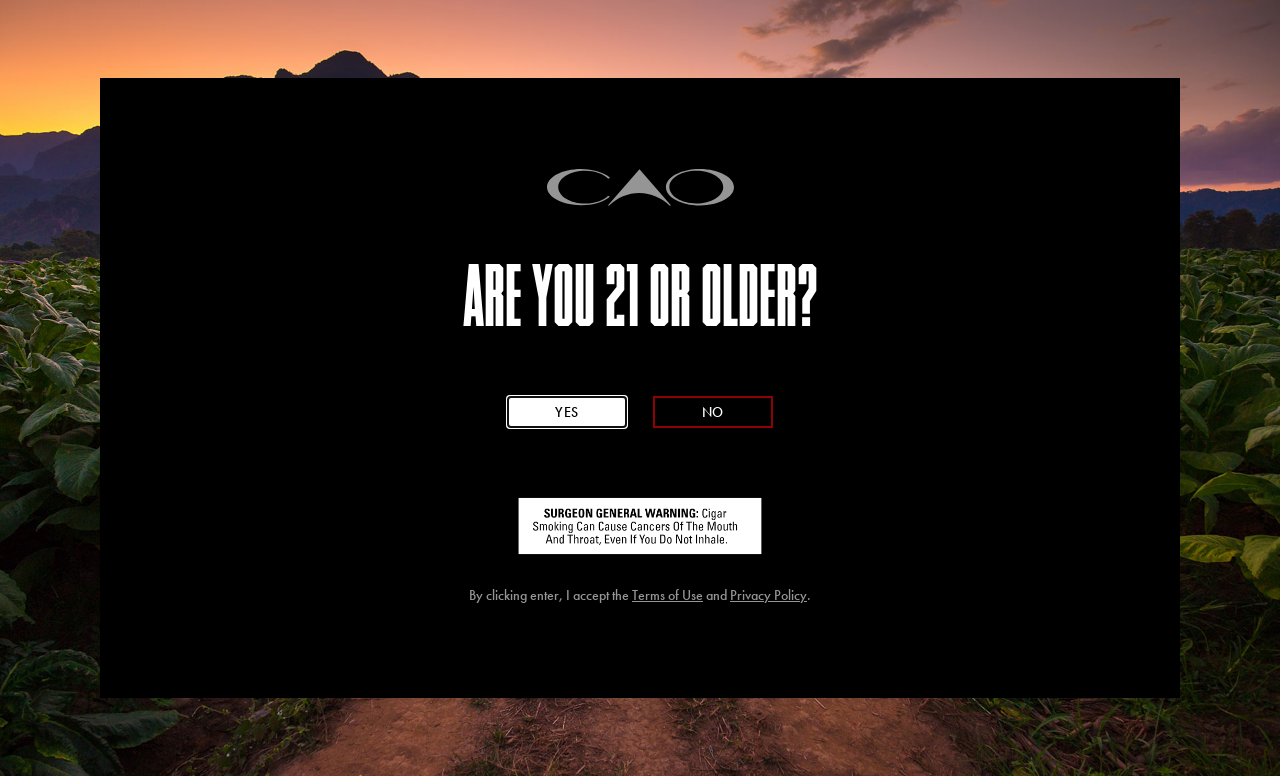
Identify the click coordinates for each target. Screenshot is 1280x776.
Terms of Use (667, 595)
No (713, 411)
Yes (567, 411)
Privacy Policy (768, 595)
